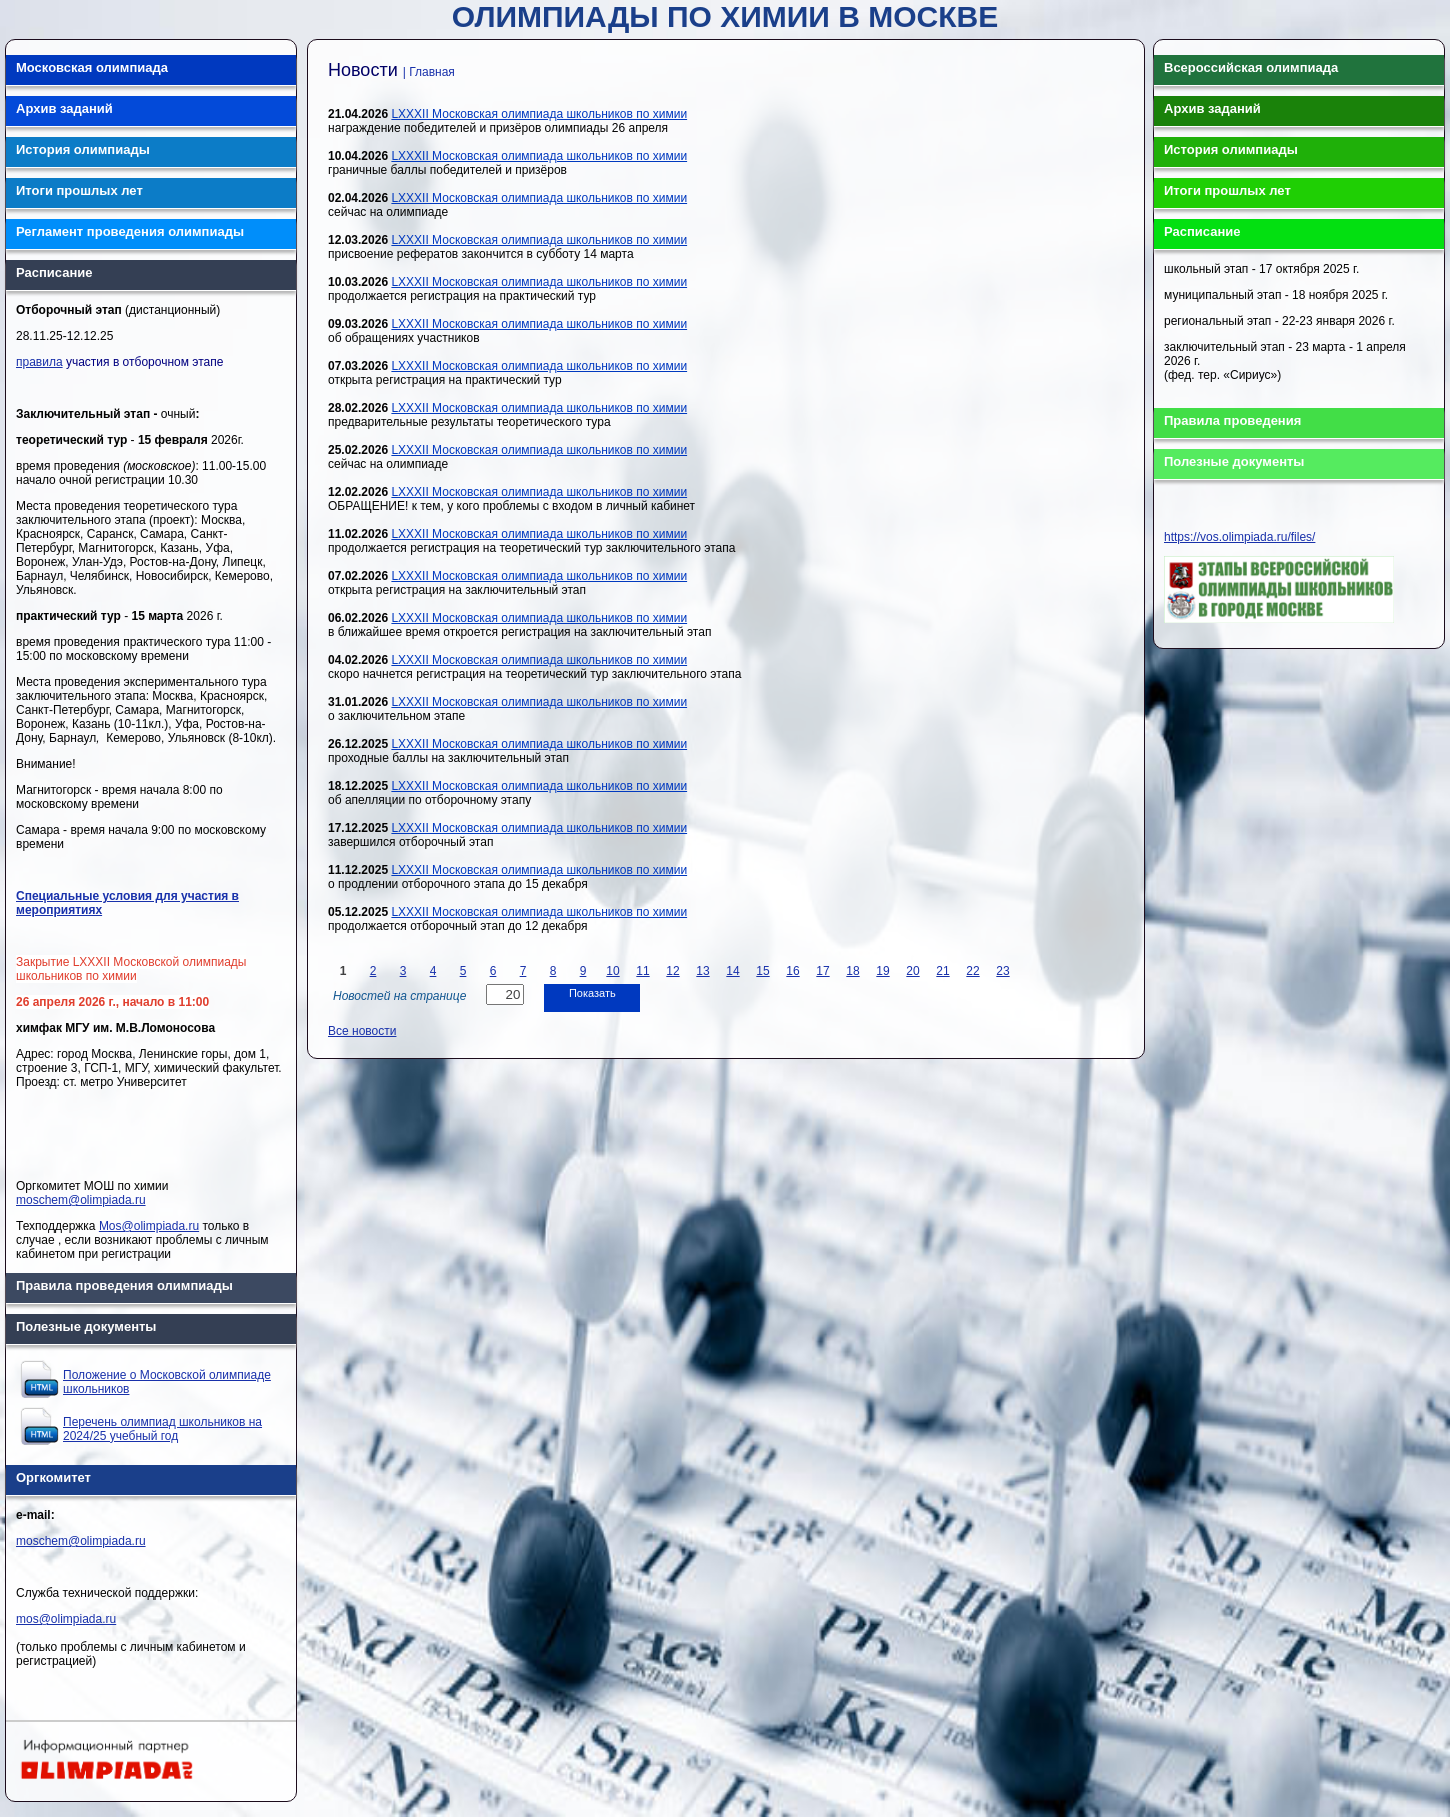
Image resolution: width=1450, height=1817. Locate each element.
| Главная (429, 72)
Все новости (362, 1031)
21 (942, 971)
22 (972, 971)
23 (1002, 971)
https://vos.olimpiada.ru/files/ (1239, 537)
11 (642, 971)
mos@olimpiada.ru (66, 1619)
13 (702, 971)
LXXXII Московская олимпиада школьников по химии (539, 114)
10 (612, 971)
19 (882, 971)
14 (732, 971)
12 (672, 971)
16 (792, 971)
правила (39, 362)
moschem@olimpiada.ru (81, 1200)
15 (762, 971)
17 (822, 971)
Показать (592, 993)
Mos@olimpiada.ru (149, 1226)
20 (912, 971)
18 (852, 971)
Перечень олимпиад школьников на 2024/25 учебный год (162, 1429)
